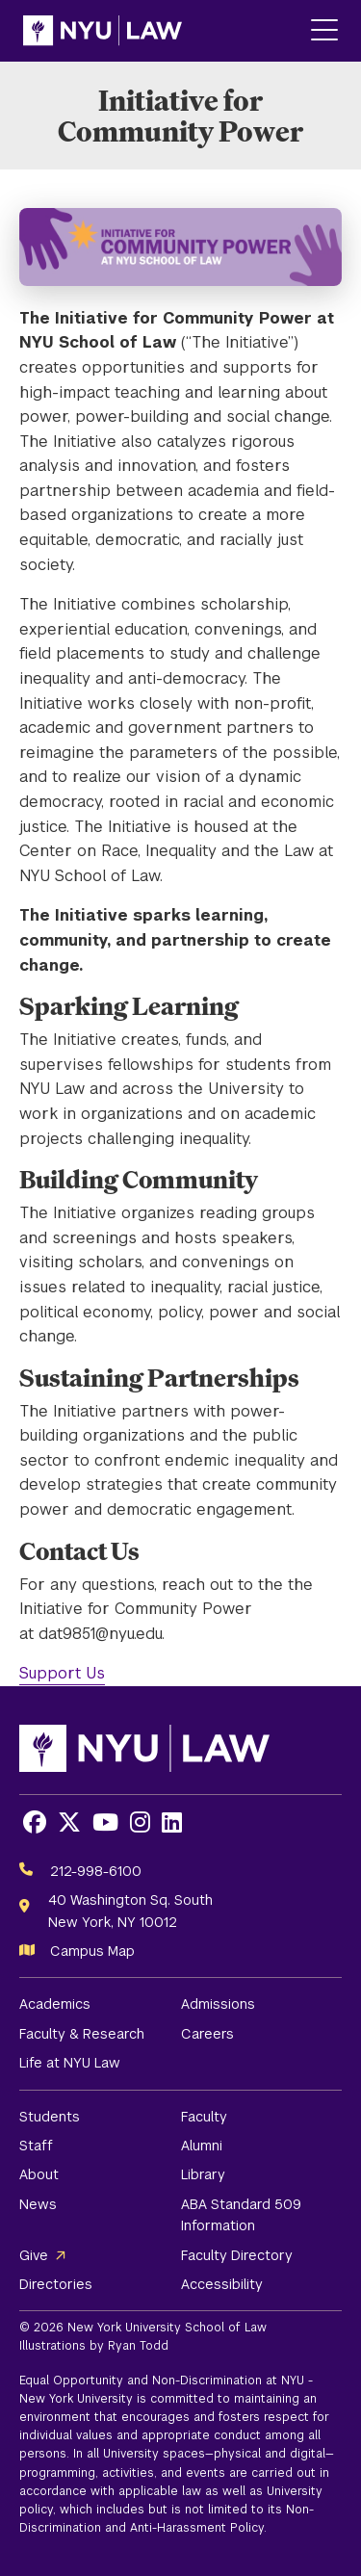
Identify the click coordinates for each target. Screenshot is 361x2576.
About (39, 2174)
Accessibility (222, 2284)
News (38, 2204)
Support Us (62, 1673)
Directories (55, 2284)
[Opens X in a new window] (69, 1822)
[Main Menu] (324, 31)
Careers (207, 2034)
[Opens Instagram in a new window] (140, 1822)
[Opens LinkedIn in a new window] (172, 1822)
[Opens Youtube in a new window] (105, 1822)
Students (49, 2116)
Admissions (218, 2004)
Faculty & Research (81, 2034)
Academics (54, 2004)
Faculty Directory (237, 2255)
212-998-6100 (96, 1871)
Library (203, 2174)
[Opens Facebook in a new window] (34, 1822)
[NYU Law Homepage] (102, 30)
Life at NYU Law (69, 2062)
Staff (36, 2145)
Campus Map (92, 1951)
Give (33, 2255)
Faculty (204, 2116)
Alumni (201, 2145)
